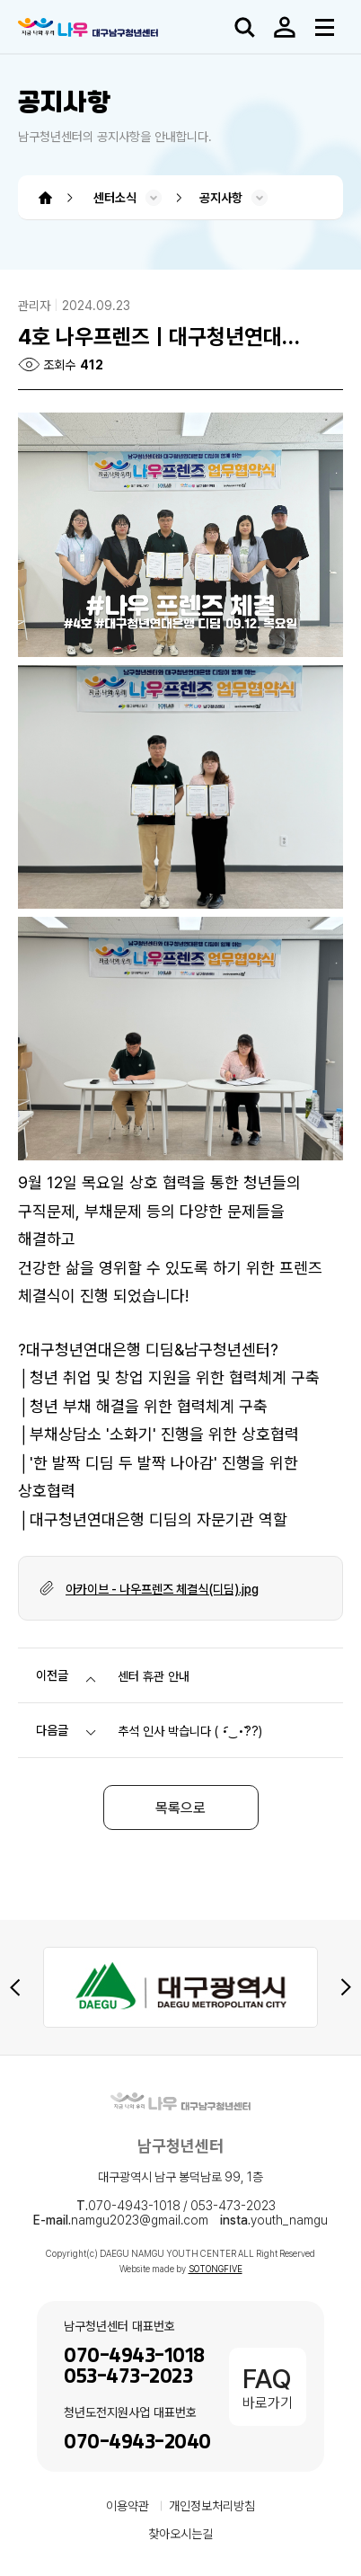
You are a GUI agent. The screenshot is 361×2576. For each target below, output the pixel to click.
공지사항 (220, 198)
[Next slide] (345, 1987)
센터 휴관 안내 (153, 1676)
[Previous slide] (15, 1987)
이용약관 (127, 2506)
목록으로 (180, 1808)
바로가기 (267, 2387)
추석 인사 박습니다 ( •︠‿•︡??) (190, 1731)
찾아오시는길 (180, 2534)
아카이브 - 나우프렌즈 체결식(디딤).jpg (162, 1589)
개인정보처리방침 (212, 2506)
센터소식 (114, 198)
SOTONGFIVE (215, 2268)
